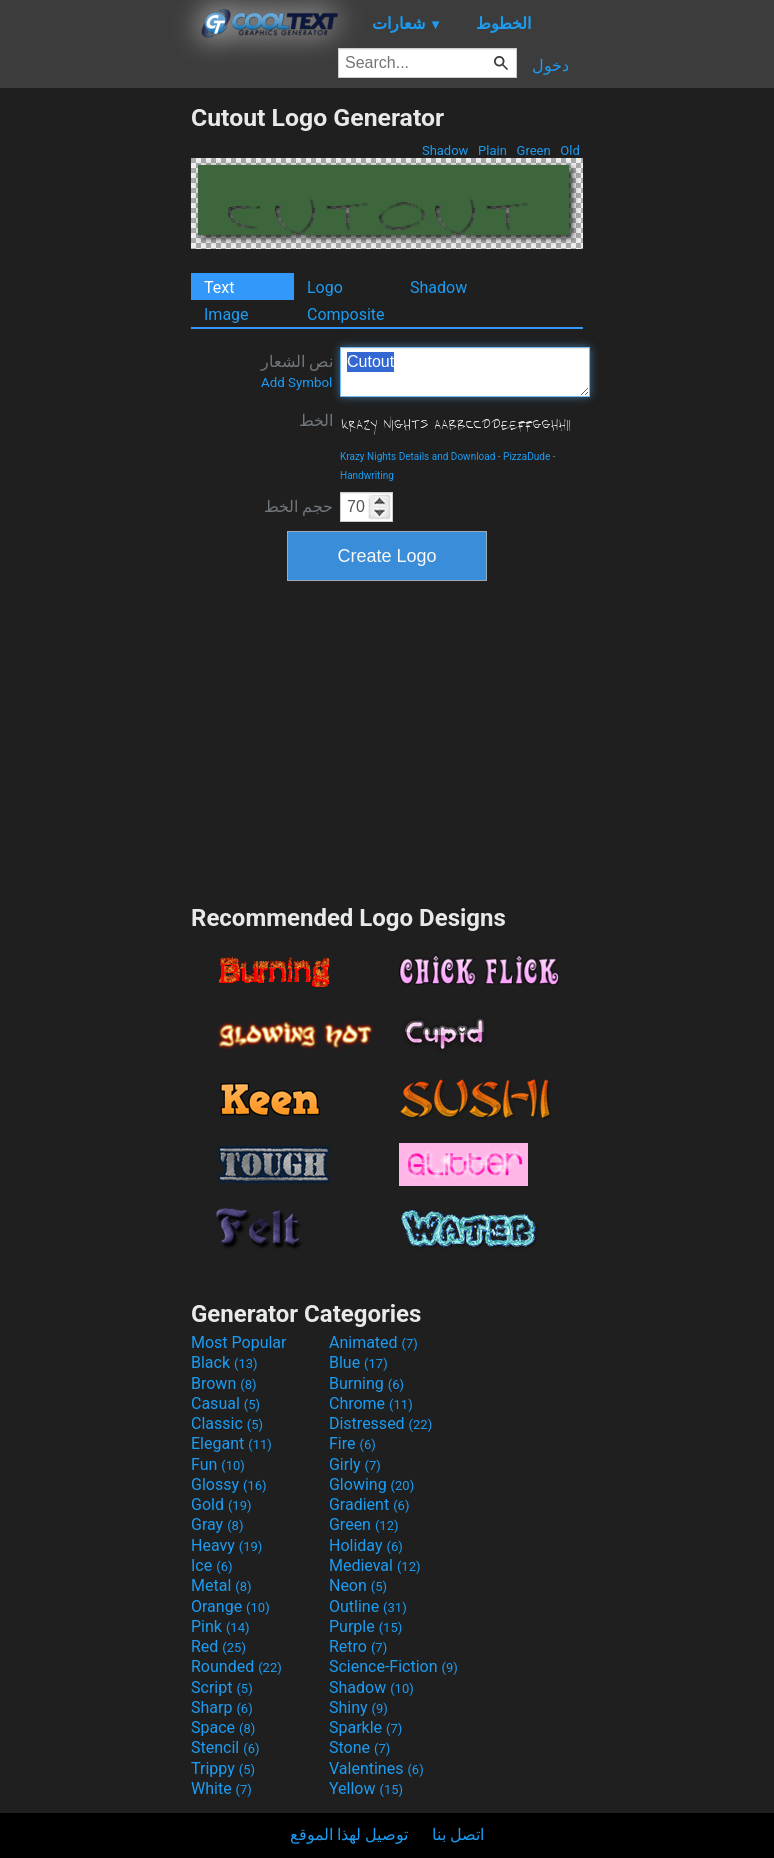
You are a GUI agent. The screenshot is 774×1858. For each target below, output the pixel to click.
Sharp (222, 1707)
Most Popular (239, 1342)
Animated (373, 1342)
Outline (368, 1606)
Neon (358, 1585)
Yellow (366, 1788)
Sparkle (365, 1727)
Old (570, 150)
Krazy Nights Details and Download (417, 456)
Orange (230, 1606)
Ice (211, 1565)
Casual (225, 1403)
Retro (358, 1646)
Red (218, 1646)
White (221, 1788)
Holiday (366, 1545)
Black (224, 1362)
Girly (355, 1464)
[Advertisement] (95, 403)
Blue (358, 1362)
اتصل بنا (458, 1834)
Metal (221, 1585)
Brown (223, 1383)
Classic (227, 1423)
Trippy (223, 1768)
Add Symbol (296, 382)
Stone (359, 1747)
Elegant (231, 1443)
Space (223, 1727)
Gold (221, 1504)
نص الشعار (297, 371)
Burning (366, 1383)
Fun (218, 1464)
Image (226, 314)
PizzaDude (526, 456)
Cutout (465, 372)
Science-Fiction (393, 1666)
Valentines (376, 1768)
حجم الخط (298, 506)
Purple (365, 1626)
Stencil (225, 1747)
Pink (220, 1626)
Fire (352, 1443)
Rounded (236, 1666)
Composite (346, 314)
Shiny (358, 1707)
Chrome (371, 1403)
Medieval (375, 1565)
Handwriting (367, 475)
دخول (550, 65)
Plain (492, 150)
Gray (217, 1524)
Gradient (369, 1504)
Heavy (226, 1545)
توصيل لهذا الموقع (349, 1834)
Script (222, 1687)
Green (533, 150)
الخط (316, 420)
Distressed (380, 1423)
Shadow (445, 150)
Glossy (229, 1484)
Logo (325, 287)
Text (219, 287)
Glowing (371, 1484)
